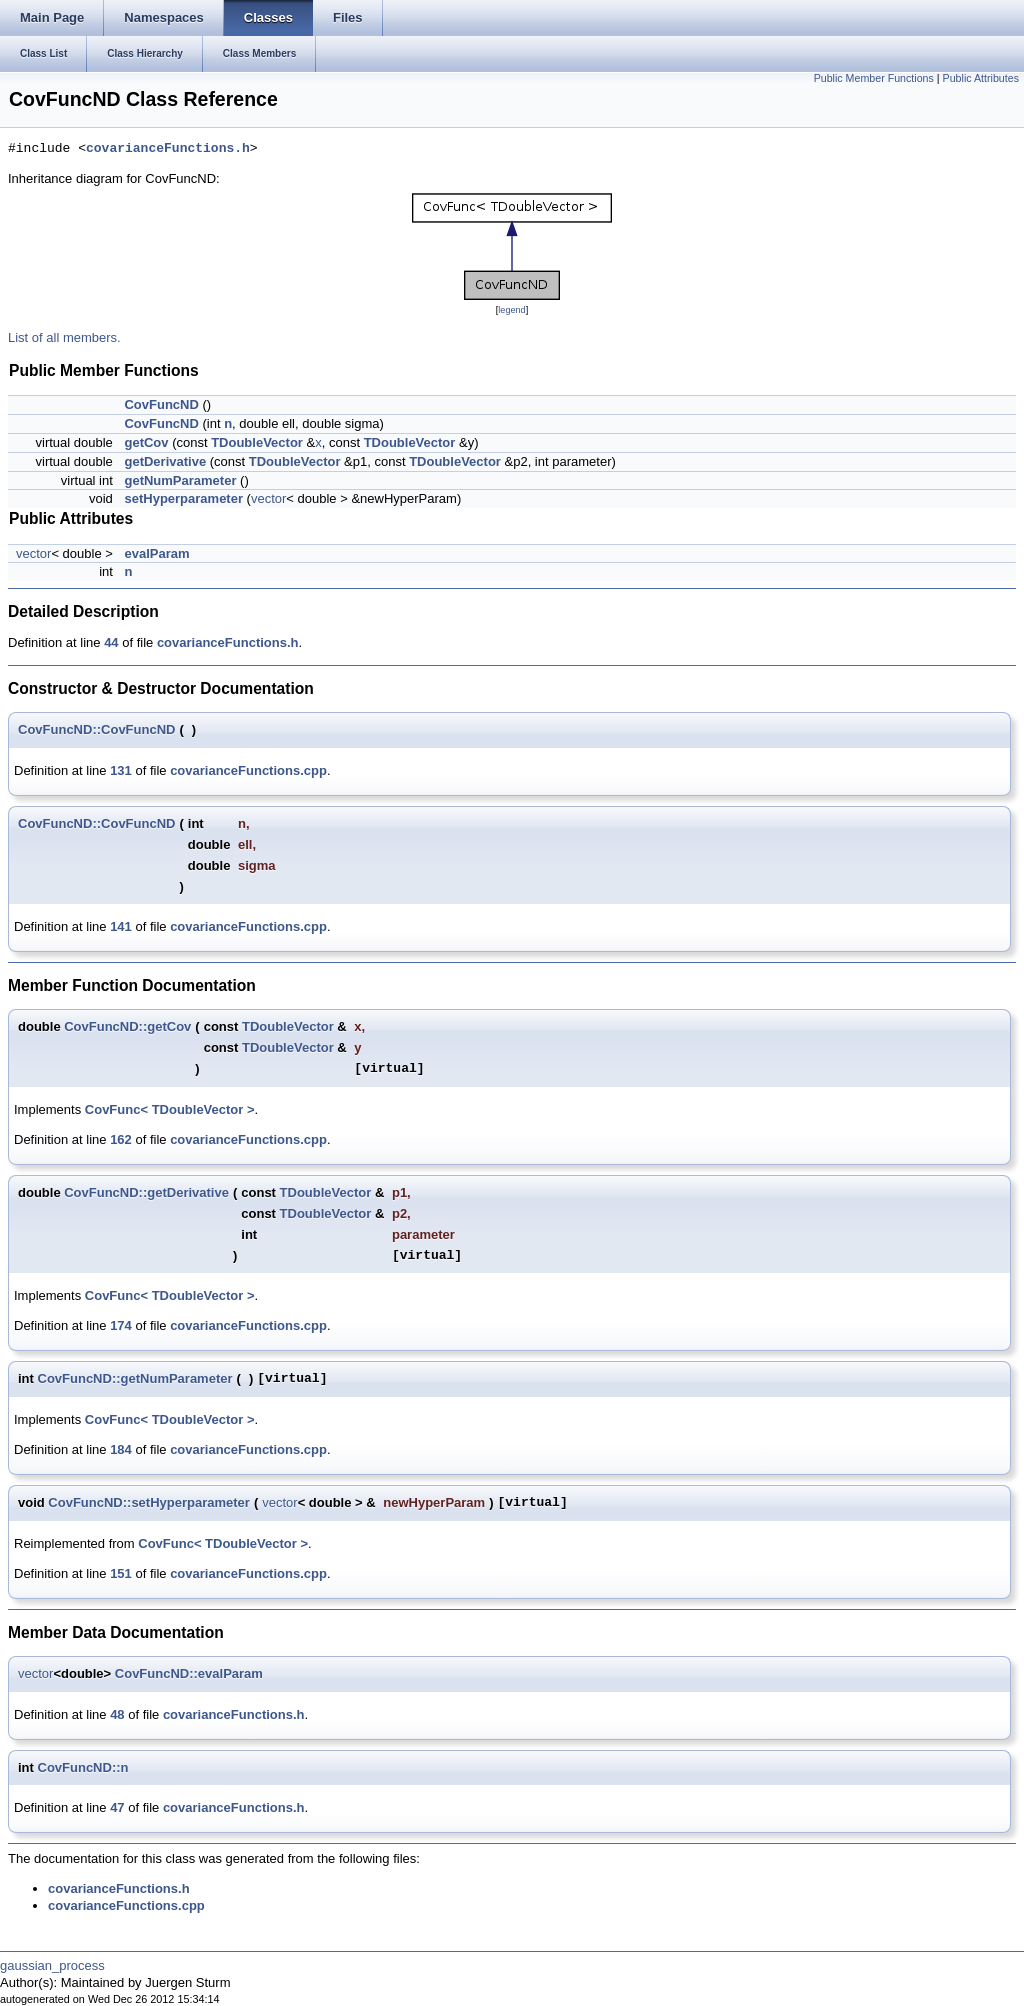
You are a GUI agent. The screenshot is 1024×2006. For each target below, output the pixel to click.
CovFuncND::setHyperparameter (149, 1502)
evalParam (156, 553)
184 (121, 1449)
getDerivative (165, 461)
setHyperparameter (183, 498)
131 (121, 770)
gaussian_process (52, 1965)
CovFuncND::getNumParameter (135, 1378)
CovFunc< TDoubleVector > (170, 1109)
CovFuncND (161, 404)
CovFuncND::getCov (127, 1026)
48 (117, 1714)
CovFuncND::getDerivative (146, 1192)
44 (111, 642)
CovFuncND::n (83, 1767)
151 (121, 1573)
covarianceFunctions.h (168, 149)
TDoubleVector (257, 442)
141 (121, 926)
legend (511, 310)
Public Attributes (981, 78)
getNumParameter (180, 480)
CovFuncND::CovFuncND (96, 729)
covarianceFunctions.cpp (248, 770)
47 (117, 1807)
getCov (146, 442)
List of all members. (64, 337)
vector (268, 498)
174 (121, 1325)
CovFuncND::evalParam (189, 1673)
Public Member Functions (874, 78)
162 (121, 1139)
